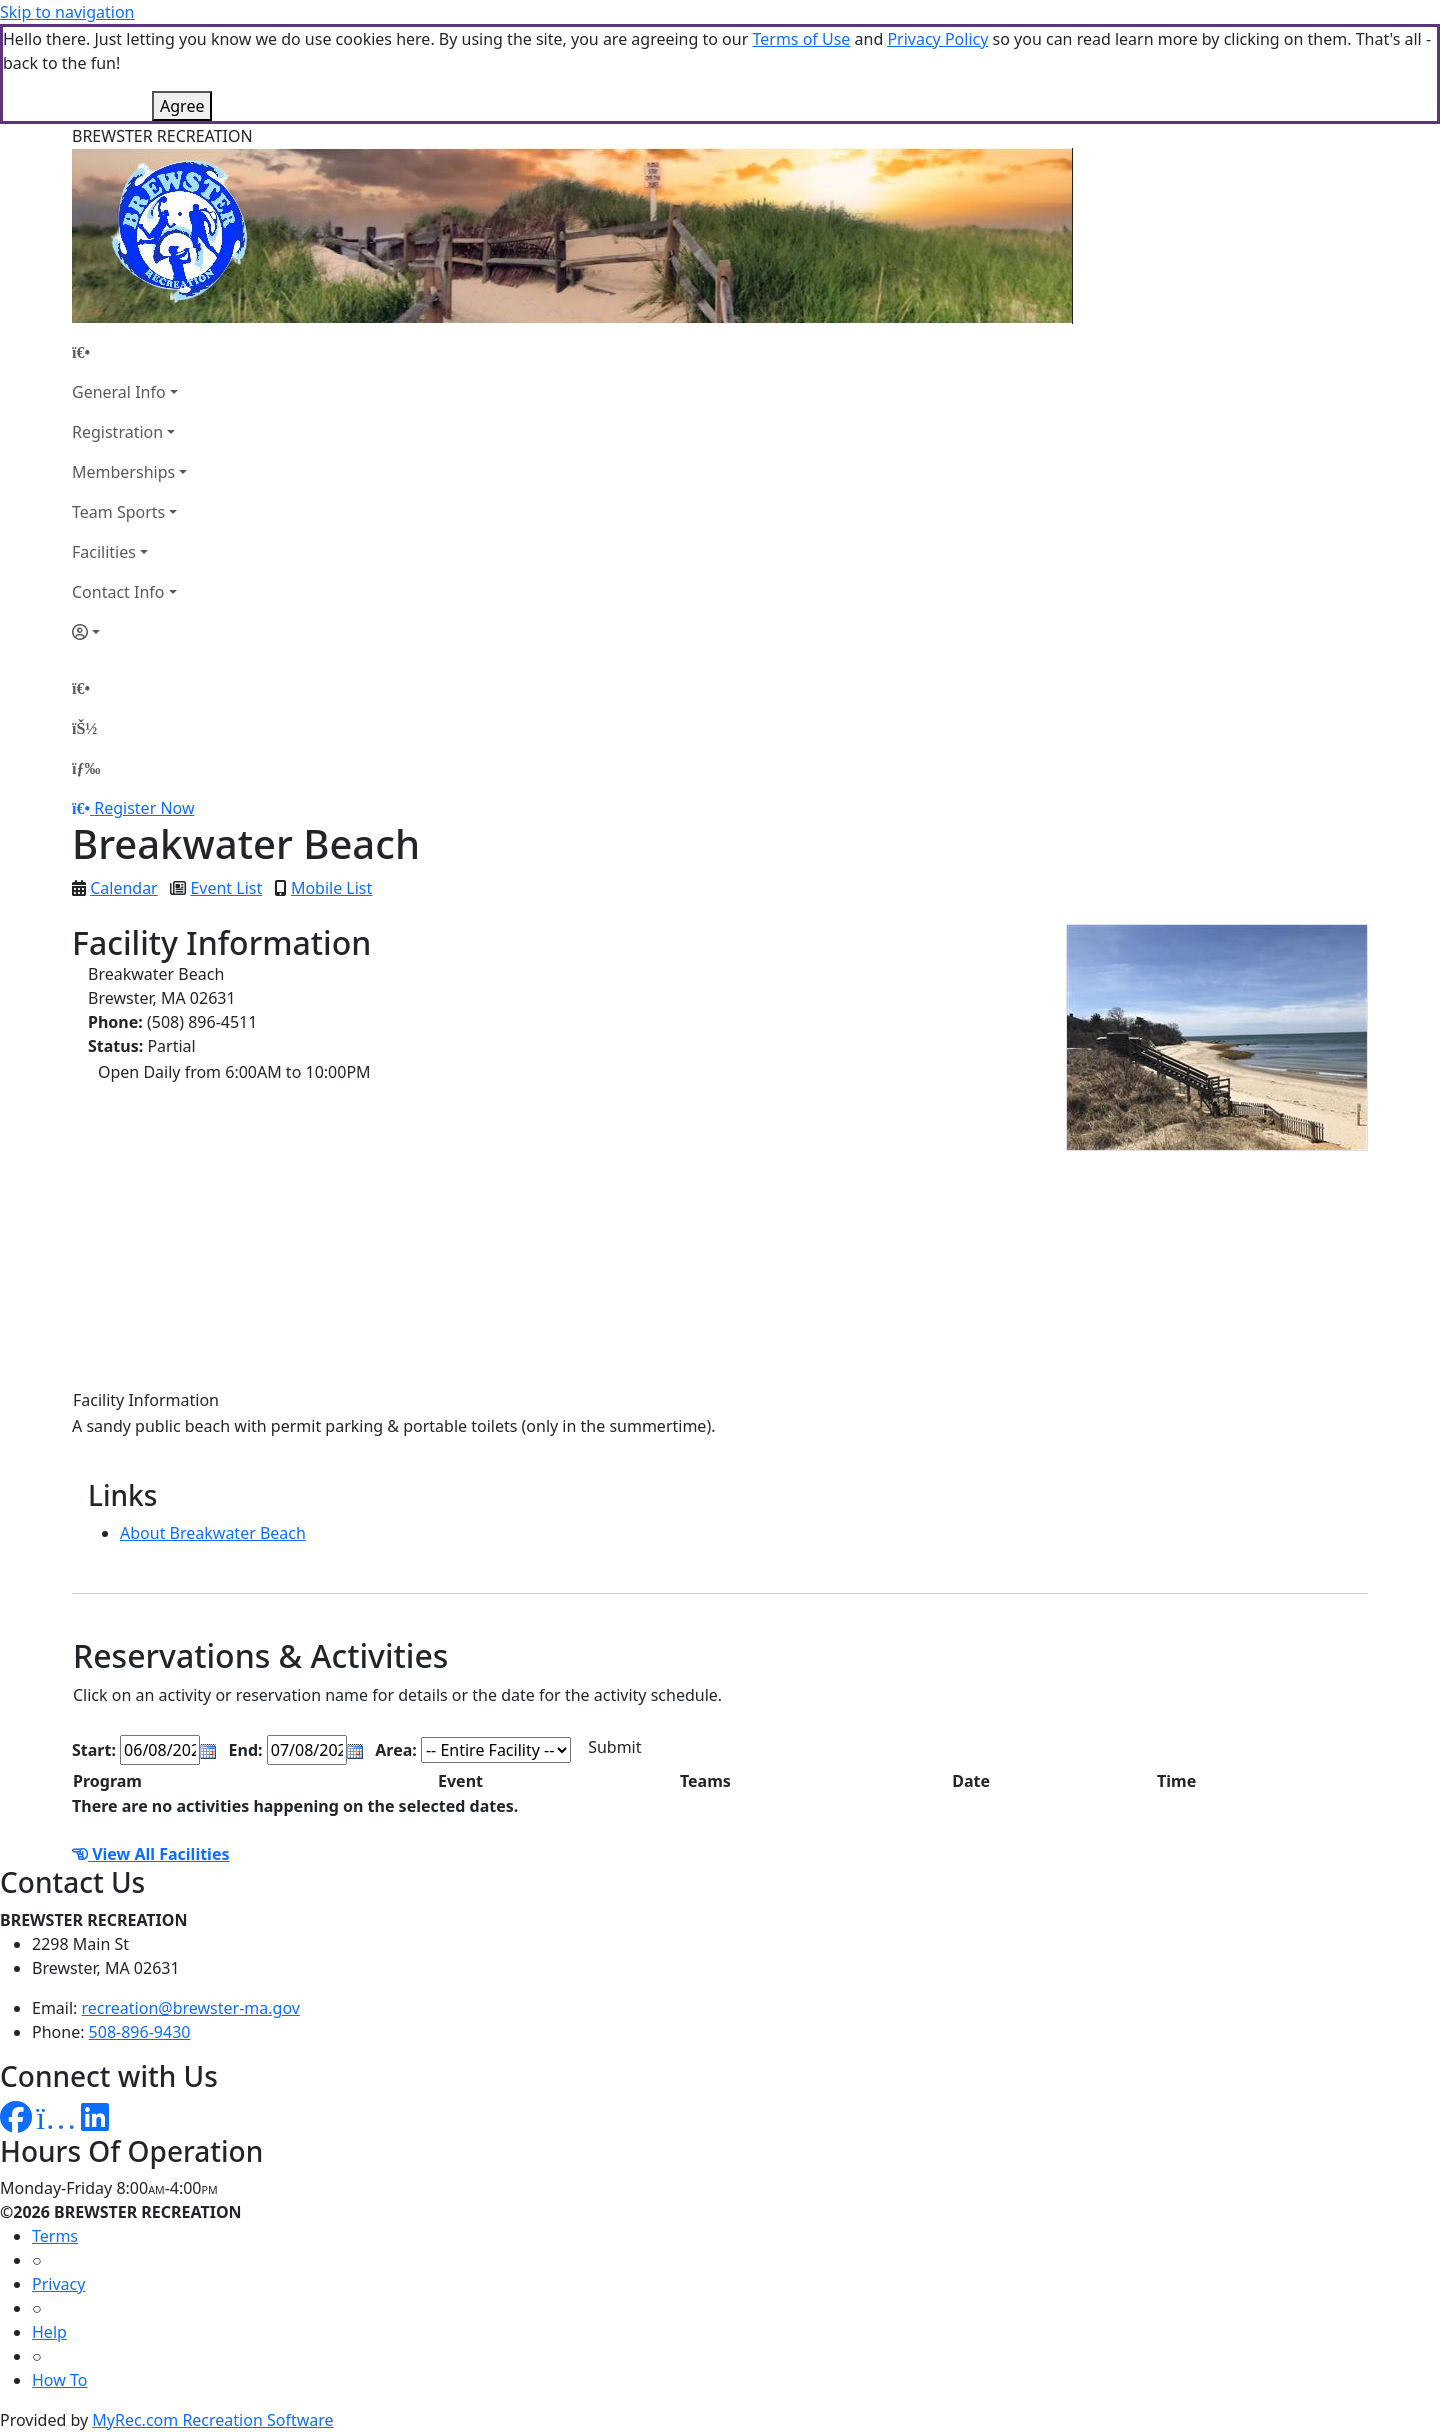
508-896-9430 (140, 2032)
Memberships (123, 472)
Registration (117, 432)
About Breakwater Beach (213, 1533)
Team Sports (118, 512)
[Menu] (86, 768)
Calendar (124, 888)
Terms (55, 2236)
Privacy (58, 2284)
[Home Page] (129, 352)
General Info (119, 392)
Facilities (104, 552)
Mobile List (331, 888)
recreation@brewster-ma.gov (191, 2008)
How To (59, 2380)
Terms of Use (801, 39)
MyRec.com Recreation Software (212, 2420)
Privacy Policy (937, 39)
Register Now (144, 808)
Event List (226, 888)
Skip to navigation (67, 12)
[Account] (129, 632)
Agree (182, 106)
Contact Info (118, 592)
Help (49, 2332)
